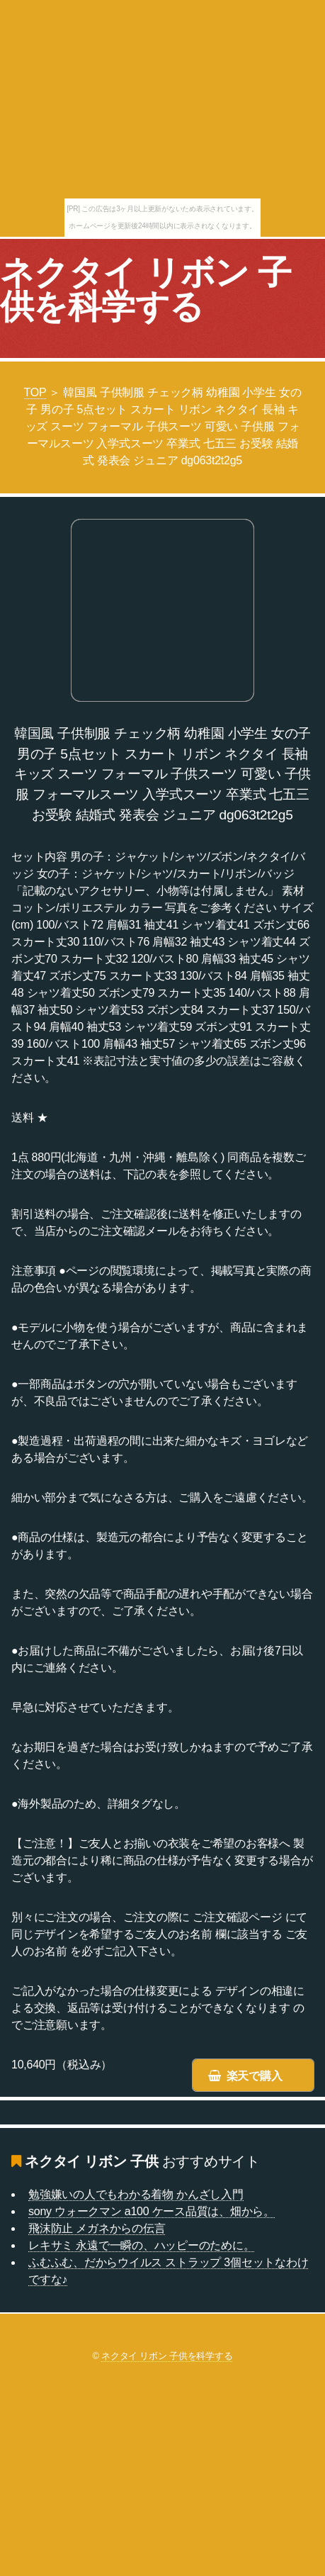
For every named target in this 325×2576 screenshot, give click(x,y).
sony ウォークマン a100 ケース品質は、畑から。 (151, 2211)
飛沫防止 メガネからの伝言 (96, 2228)
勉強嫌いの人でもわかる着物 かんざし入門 (136, 2194)
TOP (35, 392)
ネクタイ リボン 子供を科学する (146, 289)
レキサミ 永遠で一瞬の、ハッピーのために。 (141, 2245)
